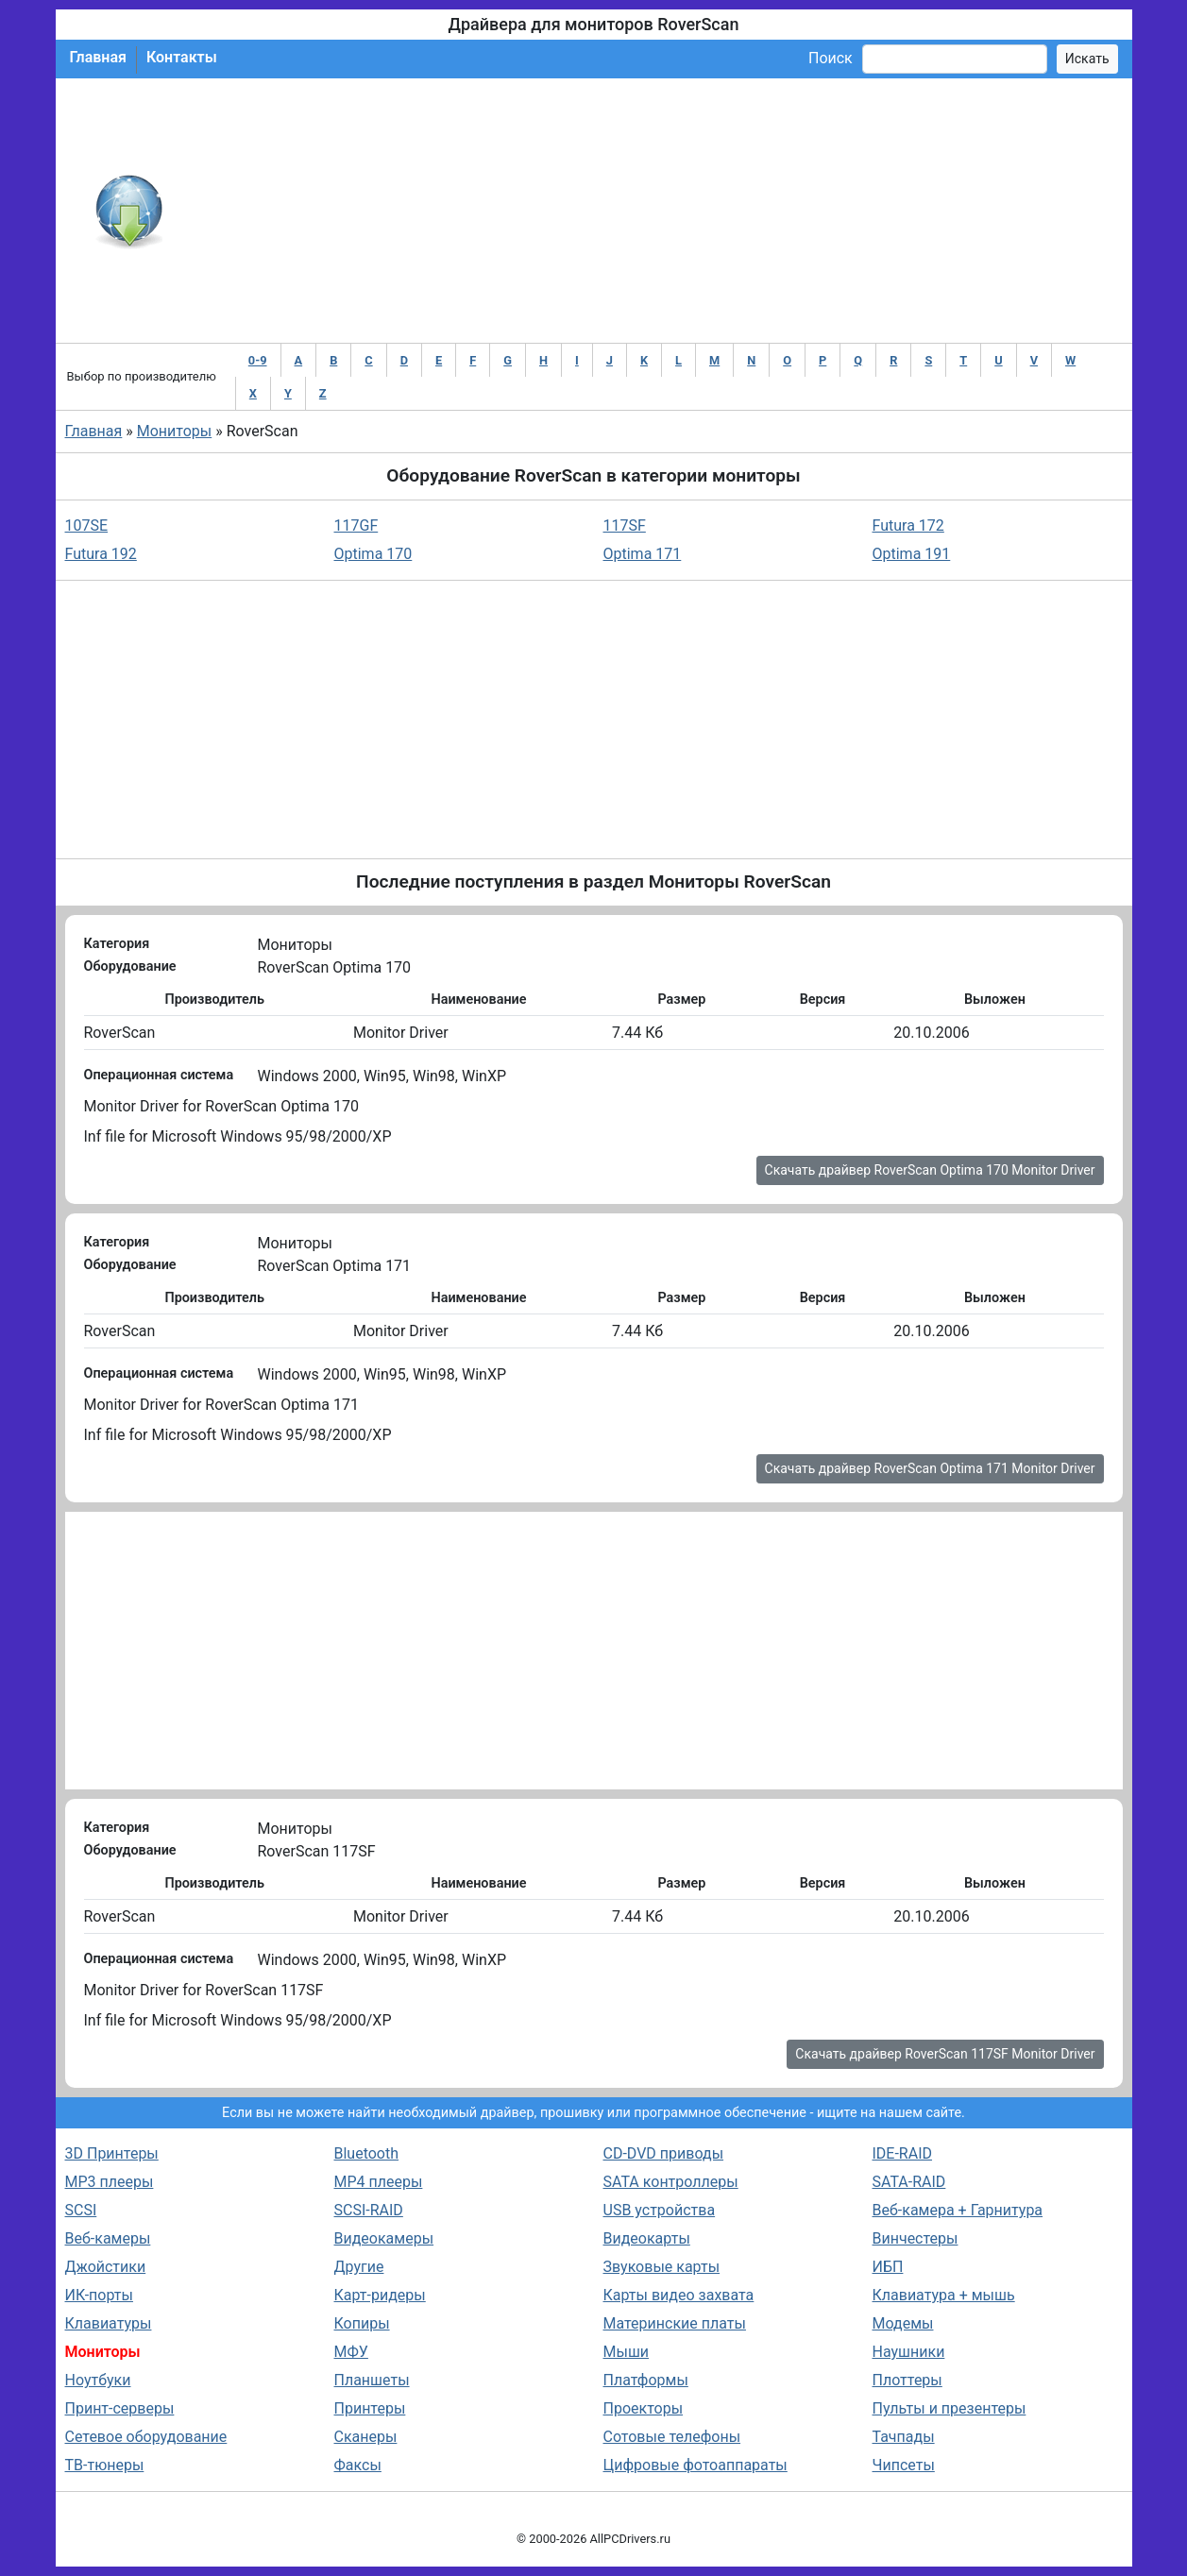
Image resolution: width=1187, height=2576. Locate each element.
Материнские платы (674, 2323)
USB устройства (659, 2210)
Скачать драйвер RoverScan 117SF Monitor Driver (944, 2053)
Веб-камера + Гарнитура (958, 2210)
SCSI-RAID (368, 2210)
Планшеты (372, 2380)
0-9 (257, 360)
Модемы (903, 2323)
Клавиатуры (108, 2323)
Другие (359, 2267)
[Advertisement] (656, 210)
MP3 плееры (109, 2182)
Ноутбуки (98, 2380)
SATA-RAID (909, 2182)
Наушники (909, 2352)
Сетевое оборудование (146, 2437)
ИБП (888, 2267)
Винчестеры (915, 2238)
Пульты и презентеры (949, 2408)
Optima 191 (912, 554)
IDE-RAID (903, 2153)
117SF (624, 525)
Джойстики (105, 2267)
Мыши (626, 2352)
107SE (87, 525)
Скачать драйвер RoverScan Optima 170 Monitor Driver (930, 1170)
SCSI (81, 2210)
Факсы (358, 2465)
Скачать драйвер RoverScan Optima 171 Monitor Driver (930, 1468)
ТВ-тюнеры (104, 2465)
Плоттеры (907, 2380)
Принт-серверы (120, 2408)
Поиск (830, 58)
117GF (356, 525)
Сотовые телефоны (672, 2437)
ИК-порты (99, 2295)
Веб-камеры (108, 2238)
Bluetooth (366, 2153)
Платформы (645, 2380)
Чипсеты (904, 2465)
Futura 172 (908, 525)
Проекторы (643, 2408)
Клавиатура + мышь (944, 2295)
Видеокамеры (384, 2238)
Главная (98, 57)
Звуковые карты (662, 2267)
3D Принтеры (112, 2153)
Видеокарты (646, 2238)
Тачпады (904, 2437)
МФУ (351, 2352)
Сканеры (366, 2437)
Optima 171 (642, 554)
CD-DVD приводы (663, 2153)
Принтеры (370, 2408)
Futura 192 (101, 554)
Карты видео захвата (679, 2295)
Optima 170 (373, 554)
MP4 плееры (378, 2182)
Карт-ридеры (380, 2295)
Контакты (181, 57)
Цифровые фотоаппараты (695, 2465)
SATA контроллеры (670, 2182)
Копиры (362, 2323)
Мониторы (174, 431)
